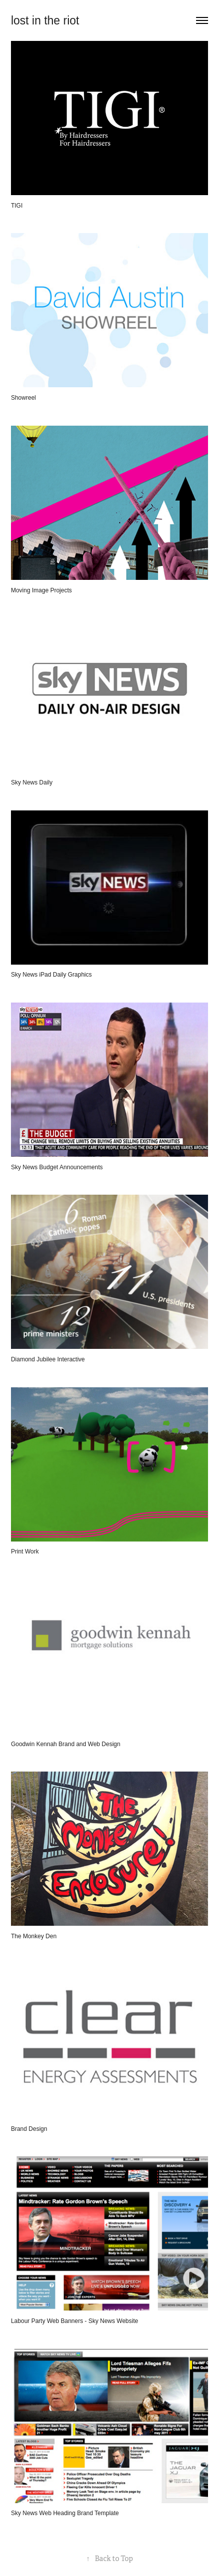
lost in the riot (45, 20)
